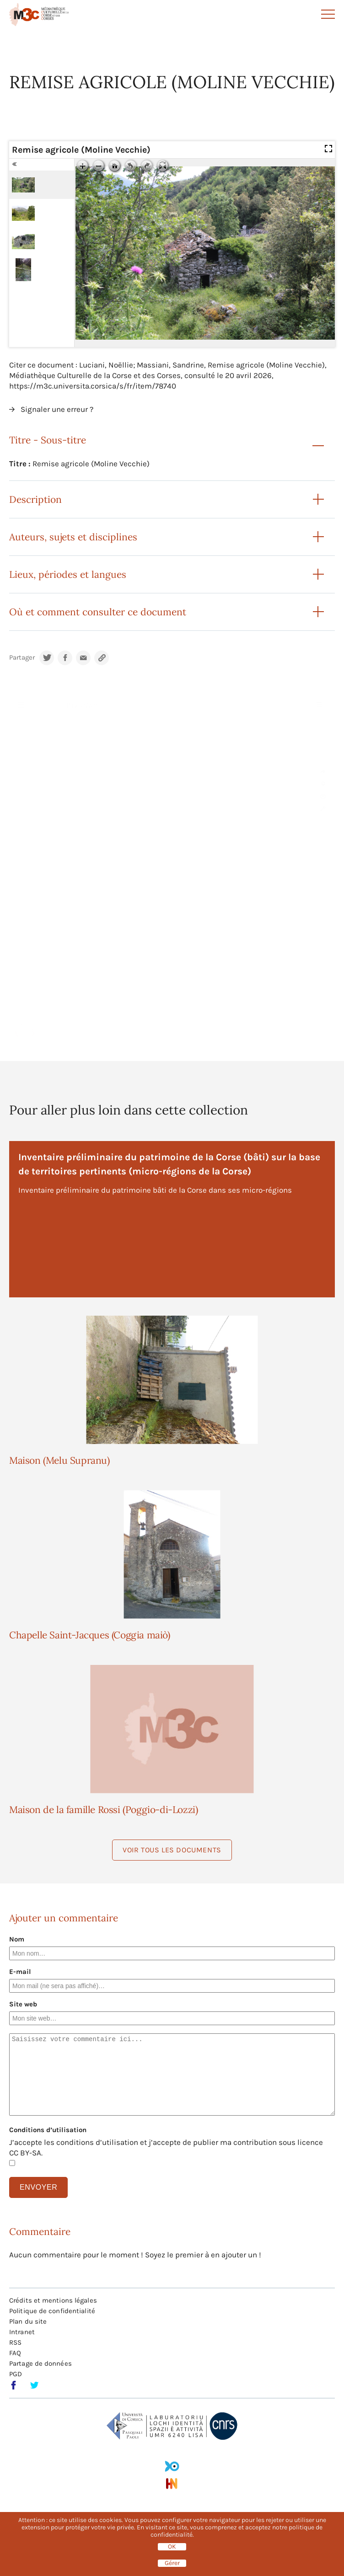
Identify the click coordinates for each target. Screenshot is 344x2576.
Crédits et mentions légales (53, 2300)
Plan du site (28, 2321)
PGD (15, 2374)
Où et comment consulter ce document (97, 612)
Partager (22, 657)
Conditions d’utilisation (47, 2130)
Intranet (22, 2332)
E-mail (20, 1972)
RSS (15, 2342)
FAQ (15, 2353)
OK (172, 2546)
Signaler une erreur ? (57, 409)
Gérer (172, 2563)
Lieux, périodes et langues (67, 574)
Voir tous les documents (172, 1849)
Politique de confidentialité (52, 2311)
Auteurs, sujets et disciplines (73, 537)
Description (35, 499)
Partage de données (40, 2363)
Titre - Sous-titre (47, 440)
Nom (16, 1939)
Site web (23, 2004)
